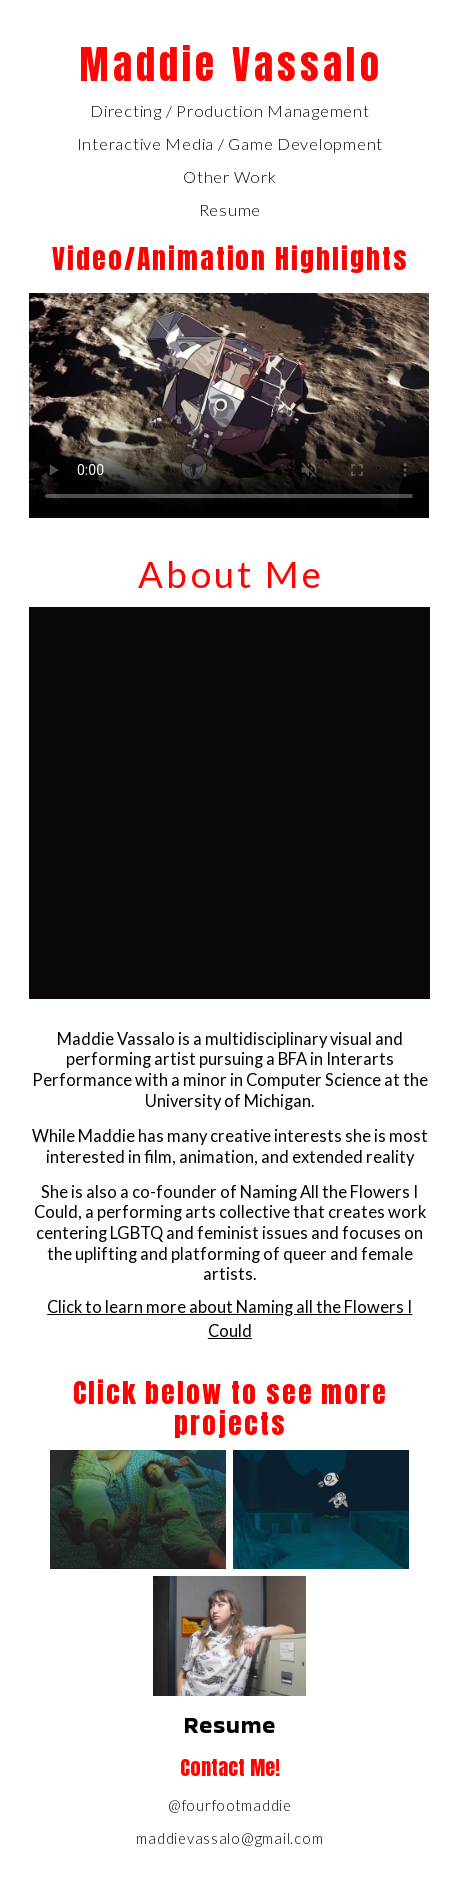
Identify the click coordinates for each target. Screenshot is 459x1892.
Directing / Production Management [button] (229, 111)
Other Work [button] (229, 177)
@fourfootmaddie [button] (230, 1805)
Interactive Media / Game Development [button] (230, 144)
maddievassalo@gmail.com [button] (229, 1838)
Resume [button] (230, 210)
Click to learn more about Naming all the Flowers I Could (229, 1319)
